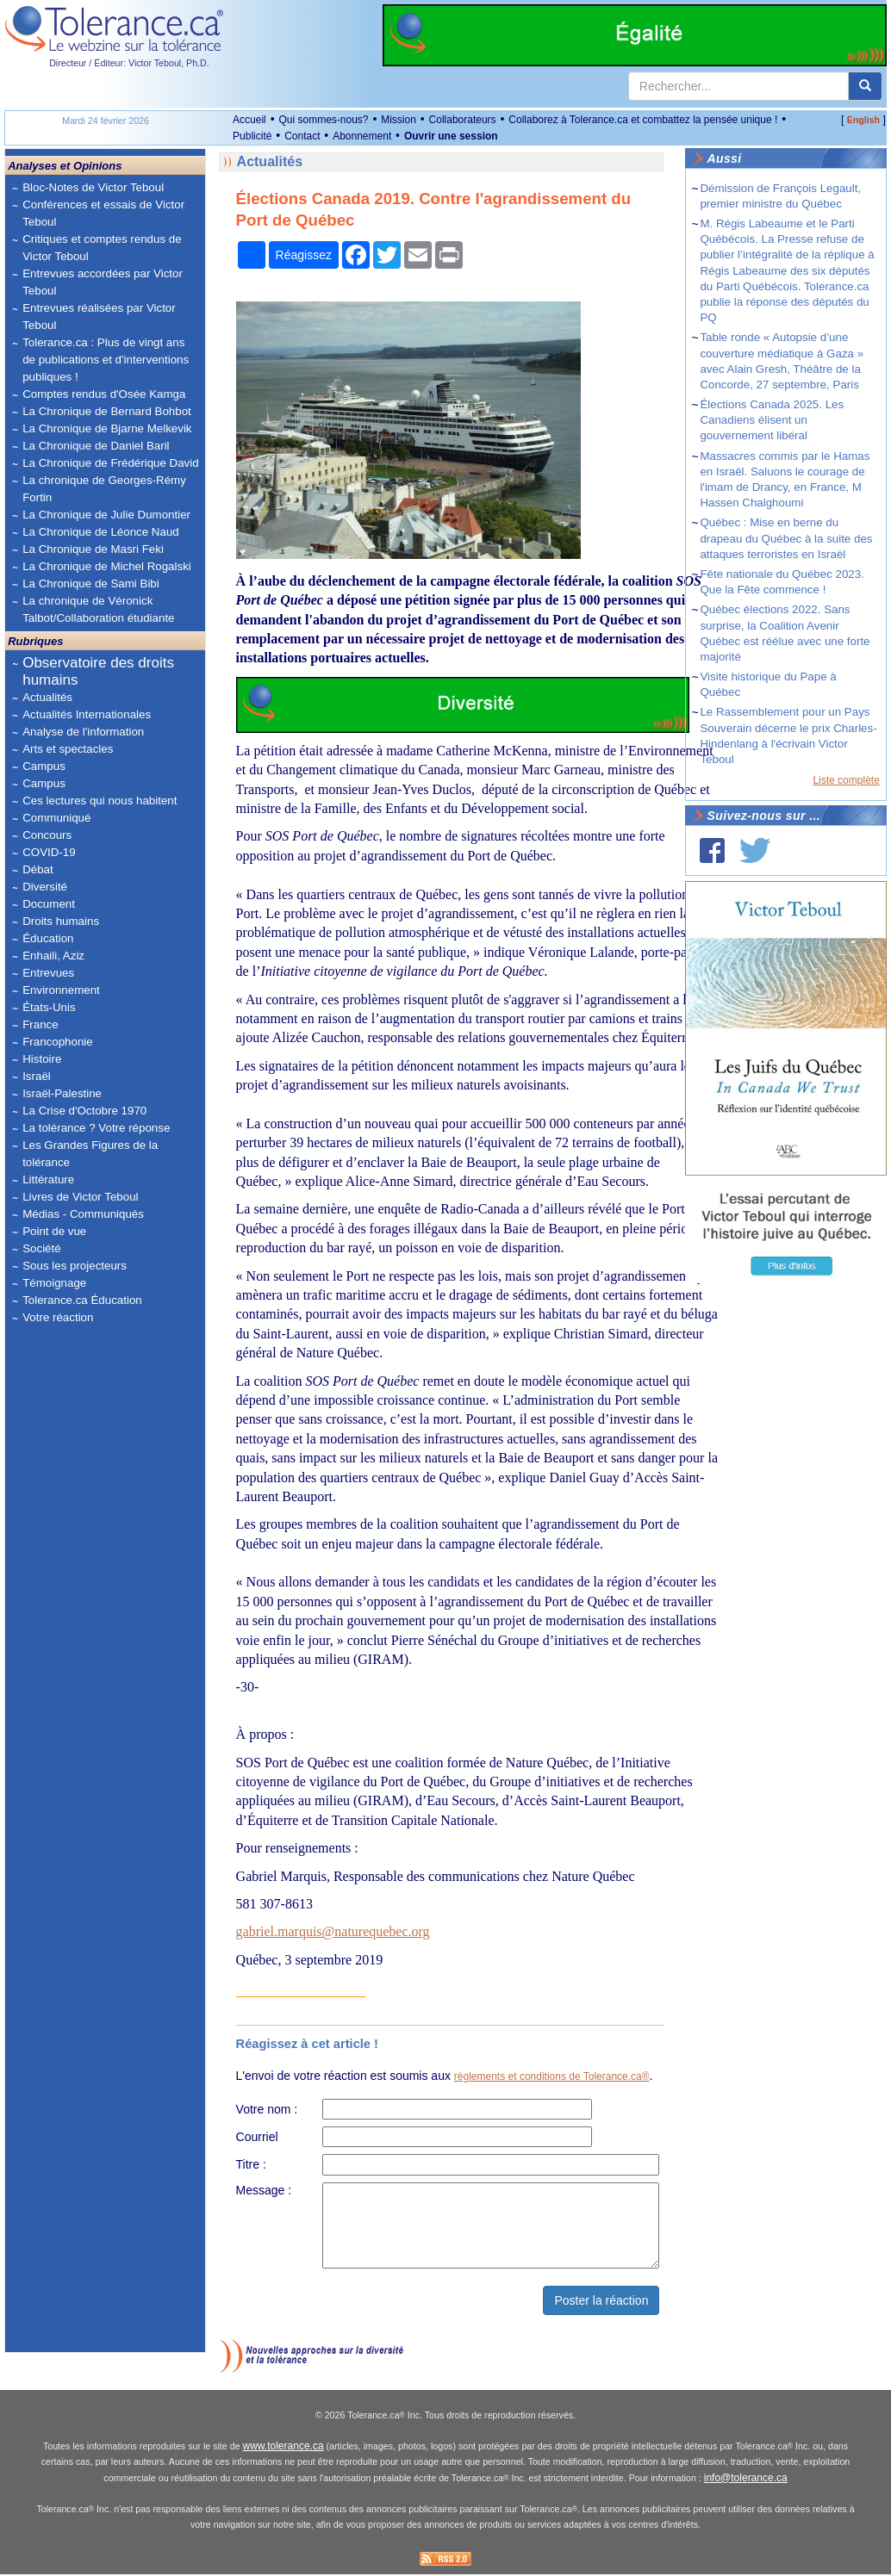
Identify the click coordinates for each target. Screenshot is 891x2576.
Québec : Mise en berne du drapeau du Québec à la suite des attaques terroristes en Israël (786, 538)
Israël (36, 1076)
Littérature (48, 1179)
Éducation (47, 938)
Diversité (44, 886)
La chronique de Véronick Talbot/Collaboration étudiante (98, 609)
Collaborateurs (462, 120)
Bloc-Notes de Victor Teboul (93, 187)
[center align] (865, 86)
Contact (302, 136)
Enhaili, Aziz (53, 955)
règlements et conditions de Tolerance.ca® (552, 2076)
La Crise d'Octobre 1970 (84, 1110)
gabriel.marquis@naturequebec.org (333, 1931)
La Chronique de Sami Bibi (90, 583)
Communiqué (56, 817)
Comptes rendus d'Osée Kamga (103, 394)
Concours (47, 835)
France (40, 1024)
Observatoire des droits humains (98, 671)
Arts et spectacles (67, 748)
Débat (37, 869)
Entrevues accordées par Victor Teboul (102, 282)
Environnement (61, 990)
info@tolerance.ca (746, 2480)
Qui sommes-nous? (323, 120)
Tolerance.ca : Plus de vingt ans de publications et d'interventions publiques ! (105, 359)
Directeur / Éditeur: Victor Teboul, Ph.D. (129, 63)
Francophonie (57, 1041)
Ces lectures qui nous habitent (99, 800)
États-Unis (48, 1007)
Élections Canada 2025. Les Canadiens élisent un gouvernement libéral (772, 420)
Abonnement (362, 136)
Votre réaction (57, 1317)
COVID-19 (48, 852)
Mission (398, 120)
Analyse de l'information (83, 731)
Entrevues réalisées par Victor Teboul (99, 316)
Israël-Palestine (62, 1093)
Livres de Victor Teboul (80, 1196)
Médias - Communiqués (83, 1213)
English (863, 120)
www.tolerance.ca (283, 2449)
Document (48, 903)
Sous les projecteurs (74, 1265)
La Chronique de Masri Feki (93, 549)
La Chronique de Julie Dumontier (106, 514)
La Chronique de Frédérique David (110, 462)
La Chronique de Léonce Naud (100, 531)
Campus (43, 766)
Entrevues (48, 972)
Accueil (249, 120)
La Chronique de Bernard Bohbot (106, 411)
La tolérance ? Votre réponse (96, 1127)
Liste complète (846, 780)
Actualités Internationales (86, 714)
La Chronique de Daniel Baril (95, 445)
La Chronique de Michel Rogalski (106, 566)
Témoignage (54, 1282)
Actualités (47, 697)
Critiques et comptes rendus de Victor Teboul (101, 248)
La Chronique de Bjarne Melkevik (106, 428)
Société (41, 1248)
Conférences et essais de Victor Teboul (103, 213)
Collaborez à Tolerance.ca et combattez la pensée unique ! (642, 120)
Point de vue (54, 1231)
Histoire (41, 1058)
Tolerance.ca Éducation (82, 1300)
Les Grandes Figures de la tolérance (90, 1154)
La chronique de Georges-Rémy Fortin (104, 489)
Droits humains (60, 921)
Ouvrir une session (451, 136)
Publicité (252, 136)
